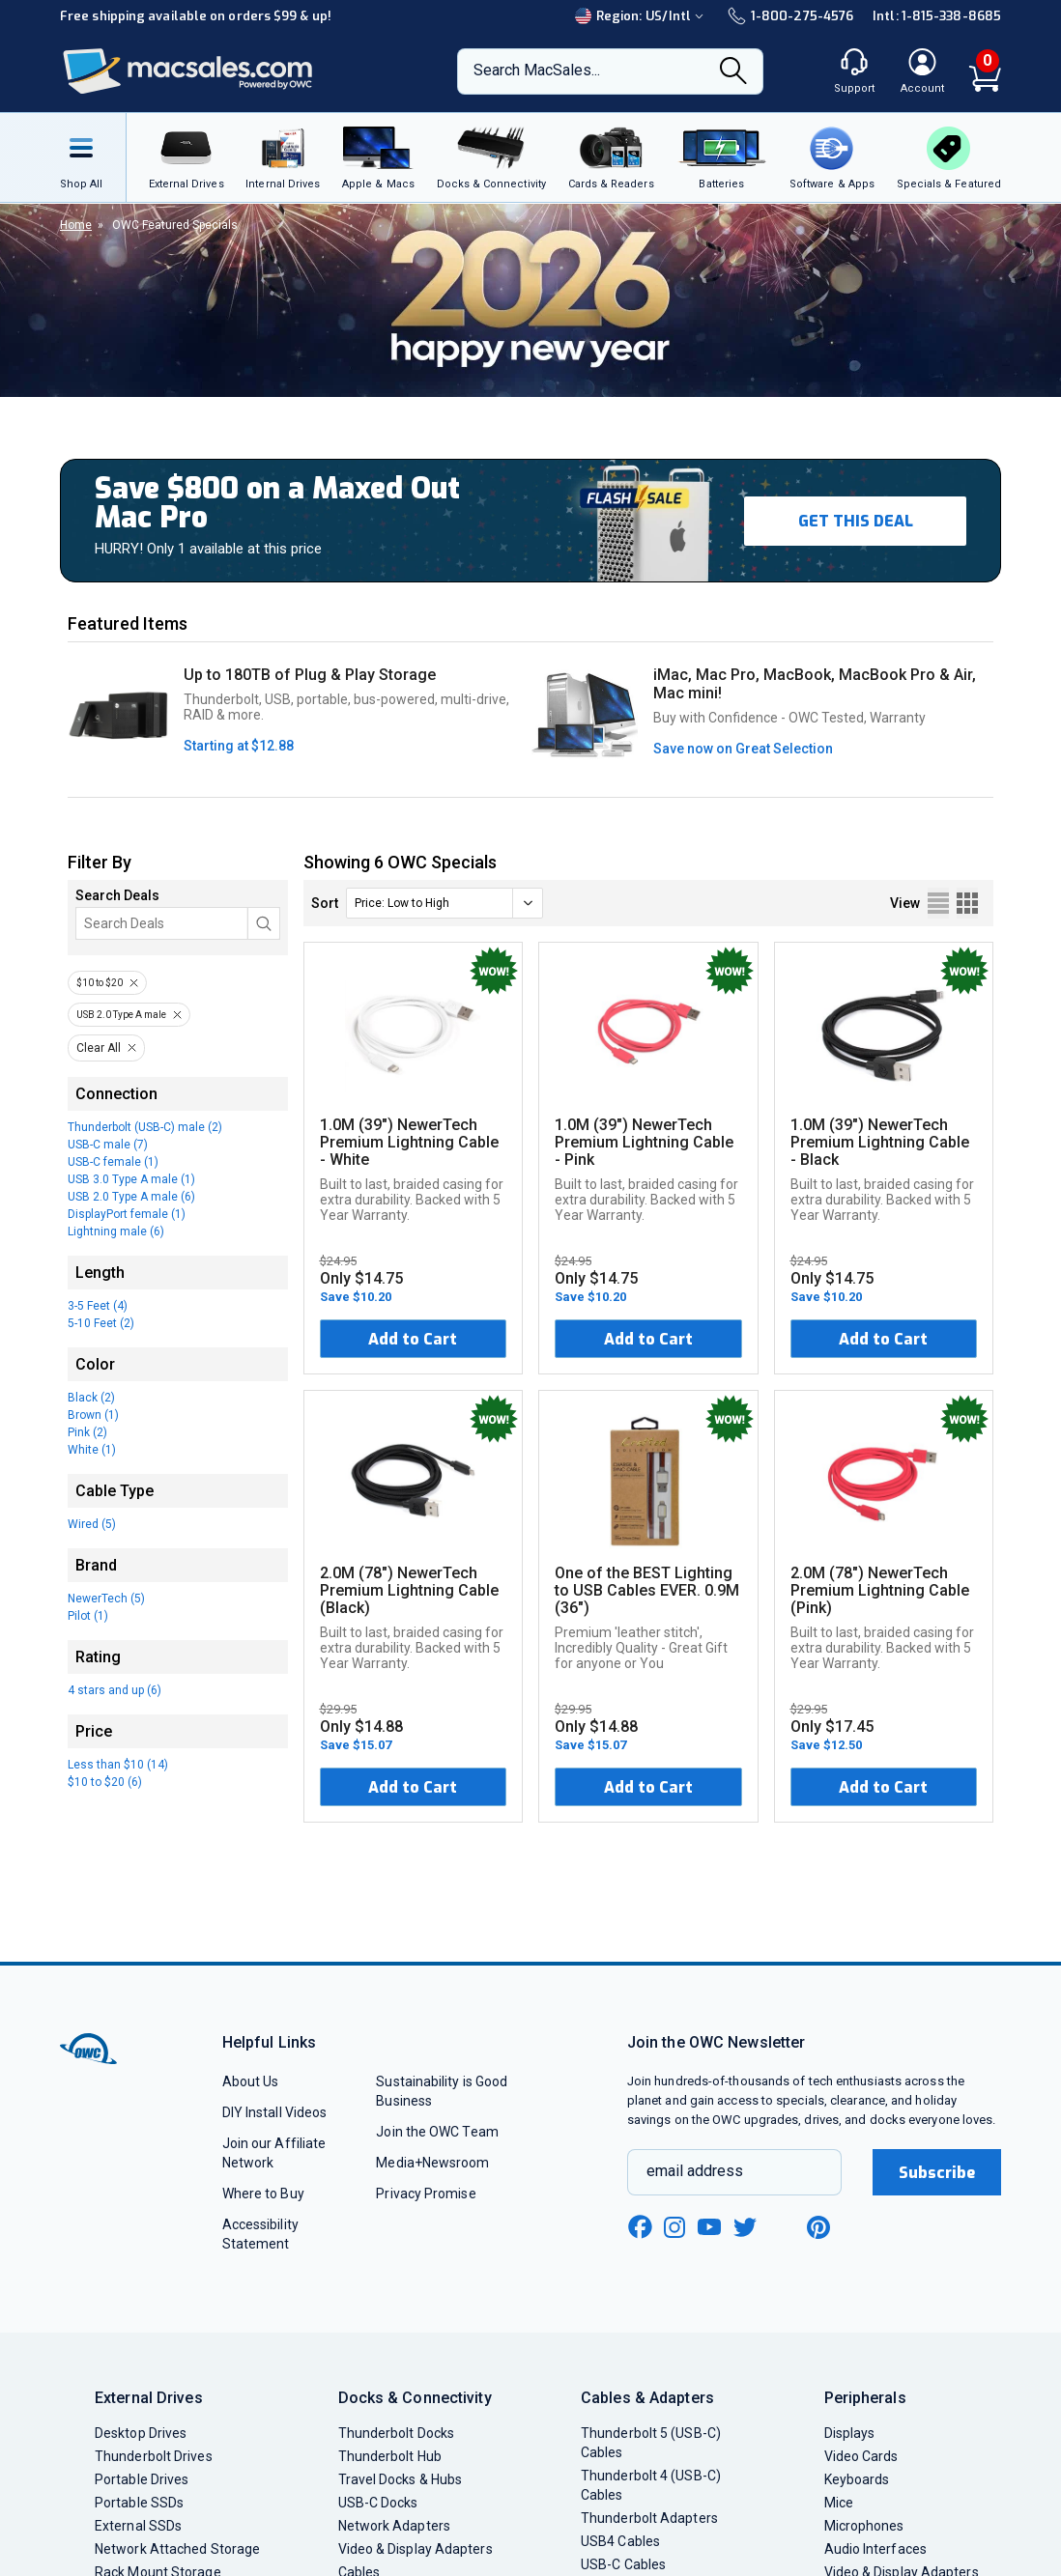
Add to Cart (412, 1339)
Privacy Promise (425, 2193)
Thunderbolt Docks (396, 2433)
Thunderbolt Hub (390, 2456)
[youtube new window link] (709, 2227)
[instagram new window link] (674, 2227)
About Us (250, 2081)
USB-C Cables (623, 2564)
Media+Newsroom (432, 2162)
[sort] (444, 903)
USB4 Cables (620, 2541)
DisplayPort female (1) (127, 1214)
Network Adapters (394, 2526)
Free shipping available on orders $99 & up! (195, 16)
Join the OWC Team (437, 2131)
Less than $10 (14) (118, 1764)
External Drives (149, 2398)
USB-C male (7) (108, 1144)
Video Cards (861, 2456)
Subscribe (937, 2173)
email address (694, 2171)
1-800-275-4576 (790, 16)
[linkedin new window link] (782, 2227)
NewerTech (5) (106, 1598)
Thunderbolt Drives (154, 2456)
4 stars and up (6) (114, 1690)
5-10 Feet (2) (101, 1323)
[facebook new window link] (639, 2227)
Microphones (864, 2526)
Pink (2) (87, 1432)
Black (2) (91, 1397)
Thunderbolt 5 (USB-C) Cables (651, 2442)
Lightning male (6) (116, 1231)
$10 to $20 (99, 982)
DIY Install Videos (275, 2112)
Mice (838, 2502)
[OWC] (188, 72)
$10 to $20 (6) (105, 1782)
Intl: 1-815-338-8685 (937, 16)
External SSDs (138, 2526)
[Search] (733, 72)
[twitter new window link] (746, 2225)
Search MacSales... (536, 70)
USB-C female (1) (113, 1162)
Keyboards (857, 2479)
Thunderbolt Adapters (649, 2518)
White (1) (92, 1450)
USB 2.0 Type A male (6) (131, 1196)
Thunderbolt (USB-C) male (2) (145, 1127)
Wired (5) (92, 1524)
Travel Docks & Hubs (400, 2479)
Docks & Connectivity (415, 2398)
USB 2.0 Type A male (121, 1014)
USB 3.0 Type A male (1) (131, 1179)
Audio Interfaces (875, 2549)
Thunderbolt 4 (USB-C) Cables (651, 2485)
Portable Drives (141, 2479)
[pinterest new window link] (818, 2227)
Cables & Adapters (647, 2398)
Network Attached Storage (177, 2549)
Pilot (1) (88, 1616)
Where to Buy (263, 2193)
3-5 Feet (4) (98, 1306)
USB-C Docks (378, 2502)
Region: (641, 16)
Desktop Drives (140, 2433)
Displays (849, 2433)
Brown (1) (93, 1415)
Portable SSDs (139, 2502)
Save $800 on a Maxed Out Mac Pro (277, 503)
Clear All (98, 1048)
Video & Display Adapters (415, 2549)
